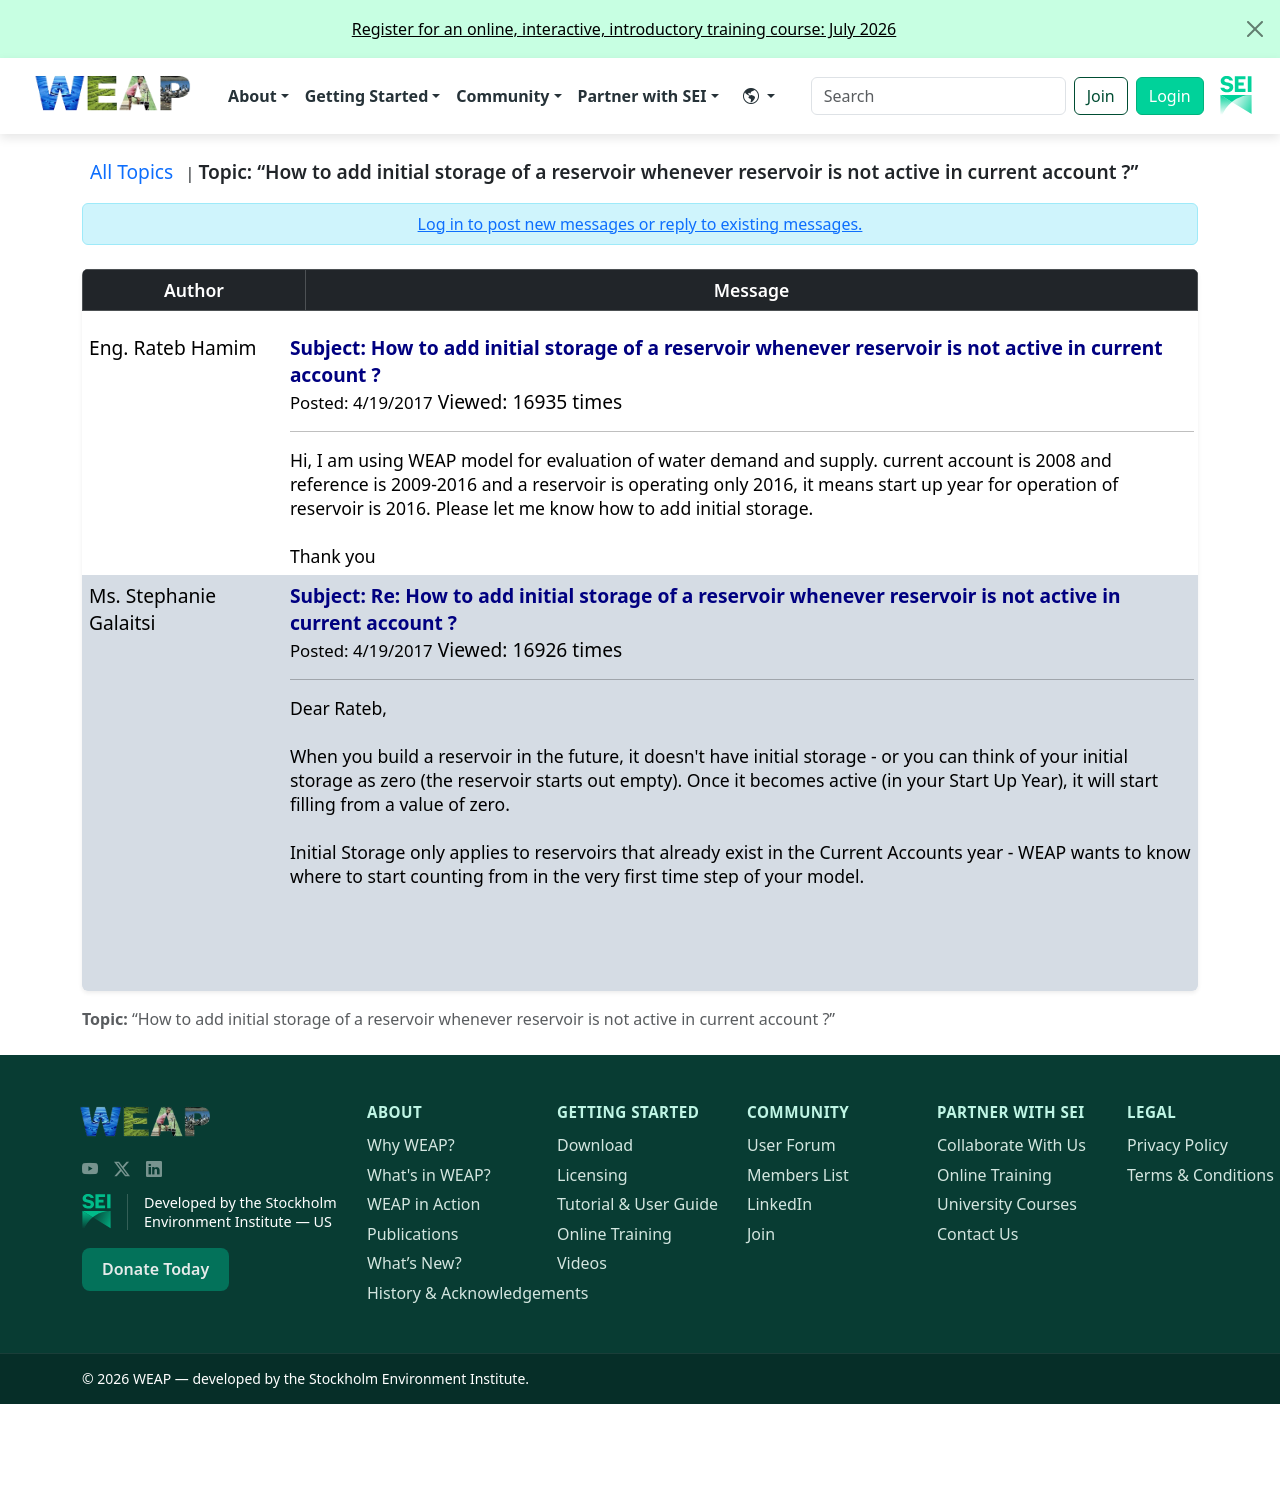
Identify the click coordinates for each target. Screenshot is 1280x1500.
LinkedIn (779, 1204)
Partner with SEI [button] (642, 96)
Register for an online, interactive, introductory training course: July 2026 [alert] (815, 29)
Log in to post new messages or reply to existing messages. (640, 224)
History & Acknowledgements (477, 1293)
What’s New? (414, 1263)
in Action (423, 1204)
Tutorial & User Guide (637, 1204)
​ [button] (751, 96)
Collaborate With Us (1011, 1145)
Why (411, 1145)
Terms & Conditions (1200, 1175)
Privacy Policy (1177, 1145)
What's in (429, 1175)
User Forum (791, 1145)
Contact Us (977, 1234)
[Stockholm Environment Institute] (105, 1212)
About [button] (252, 96)
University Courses (1007, 1204)
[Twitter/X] (122, 1169)
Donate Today (155, 1269)
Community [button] (502, 96)
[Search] (938, 96)
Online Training (614, 1234)
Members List (798, 1175)
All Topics (131, 171)
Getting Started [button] (367, 96)
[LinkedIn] (154, 1169)
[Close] (1255, 29)
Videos (582, 1263)
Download (595, 1145)
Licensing (592, 1175)
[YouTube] (90, 1169)
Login (1170, 96)
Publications (412, 1234)
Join (1101, 96)
